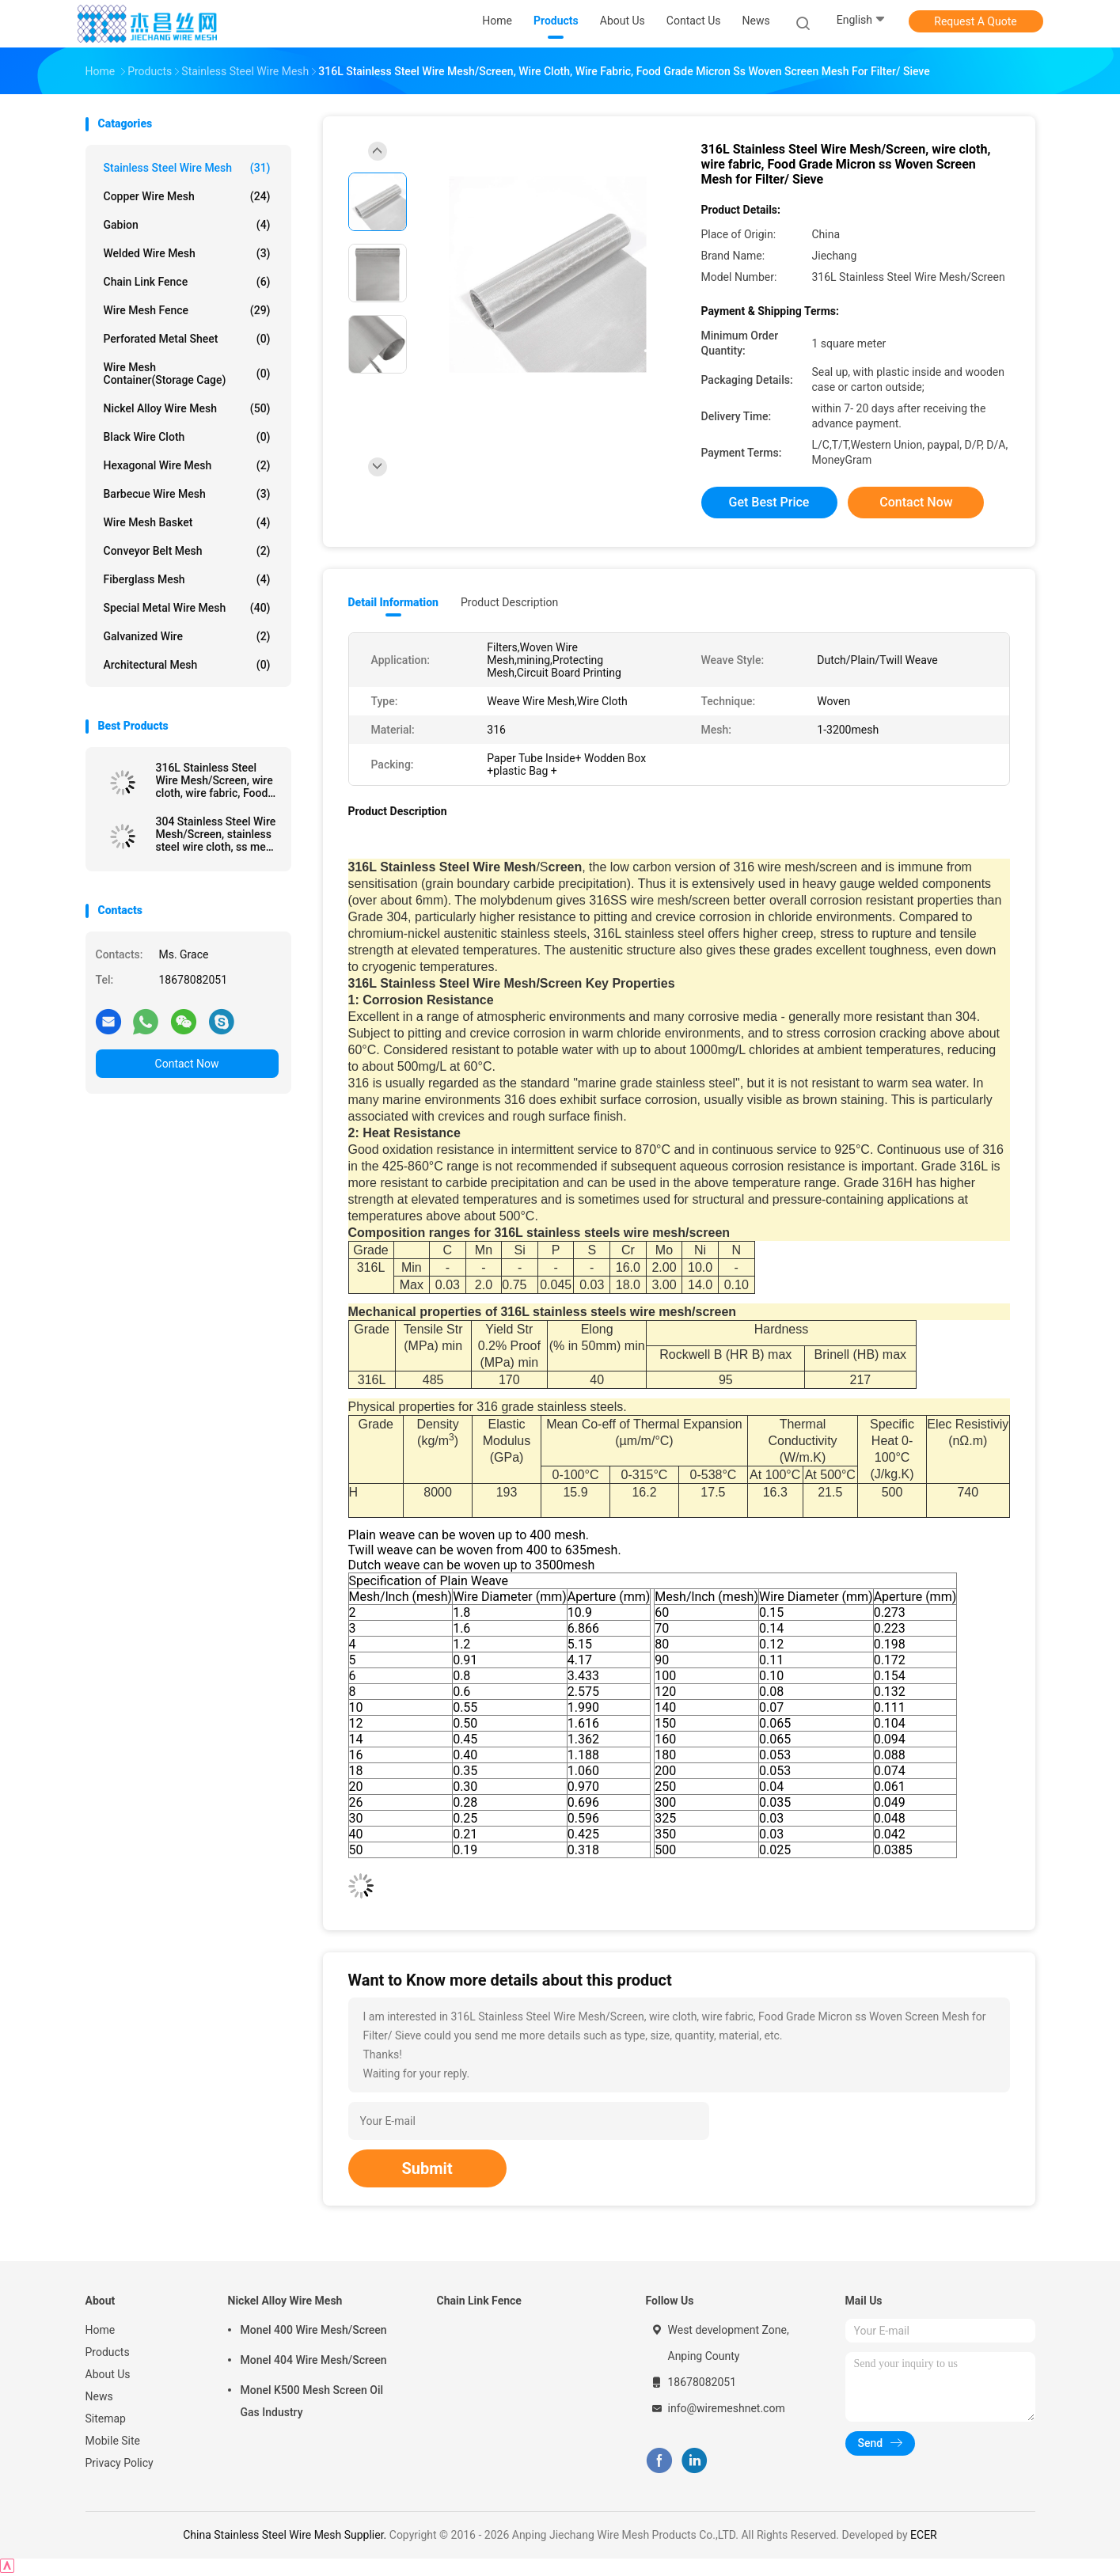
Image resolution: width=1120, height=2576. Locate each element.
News (99, 2396)
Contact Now (187, 1063)
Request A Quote (975, 21)
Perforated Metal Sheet (187, 339)
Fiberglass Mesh (187, 579)
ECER (923, 2535)
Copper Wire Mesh (187, 196)
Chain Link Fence (187, 282)
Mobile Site (113, 2440)
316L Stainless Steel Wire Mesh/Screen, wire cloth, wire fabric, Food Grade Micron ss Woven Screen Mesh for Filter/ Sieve (214, 780)
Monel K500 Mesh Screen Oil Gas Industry (312, 2401)
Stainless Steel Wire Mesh (187, 168)
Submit (427, 2168)
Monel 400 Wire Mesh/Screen (314, 2330)
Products (107, 2352)
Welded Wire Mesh (187, 253)
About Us (108, 2374)
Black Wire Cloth (187, 437)
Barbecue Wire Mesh (187, 494)
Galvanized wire (187, 636)
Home (100, 2330)
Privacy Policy (119, 2462)
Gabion (187, 225)
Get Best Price (769, 502)
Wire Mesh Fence (187, 310)
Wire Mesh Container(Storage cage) (187, 373)
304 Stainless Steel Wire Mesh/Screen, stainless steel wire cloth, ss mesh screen (217, 834)
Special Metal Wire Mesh (187, 608)
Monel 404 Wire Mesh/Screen (314, 2360)
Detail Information (393, 602)
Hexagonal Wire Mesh (187, 465)
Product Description (509, 602)
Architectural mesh (187, 665)
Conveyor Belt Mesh (187, 551)
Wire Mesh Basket (187, 522)
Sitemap (105, 2418)
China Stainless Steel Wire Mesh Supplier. (286, 2535)
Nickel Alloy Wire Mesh (187, 408)
